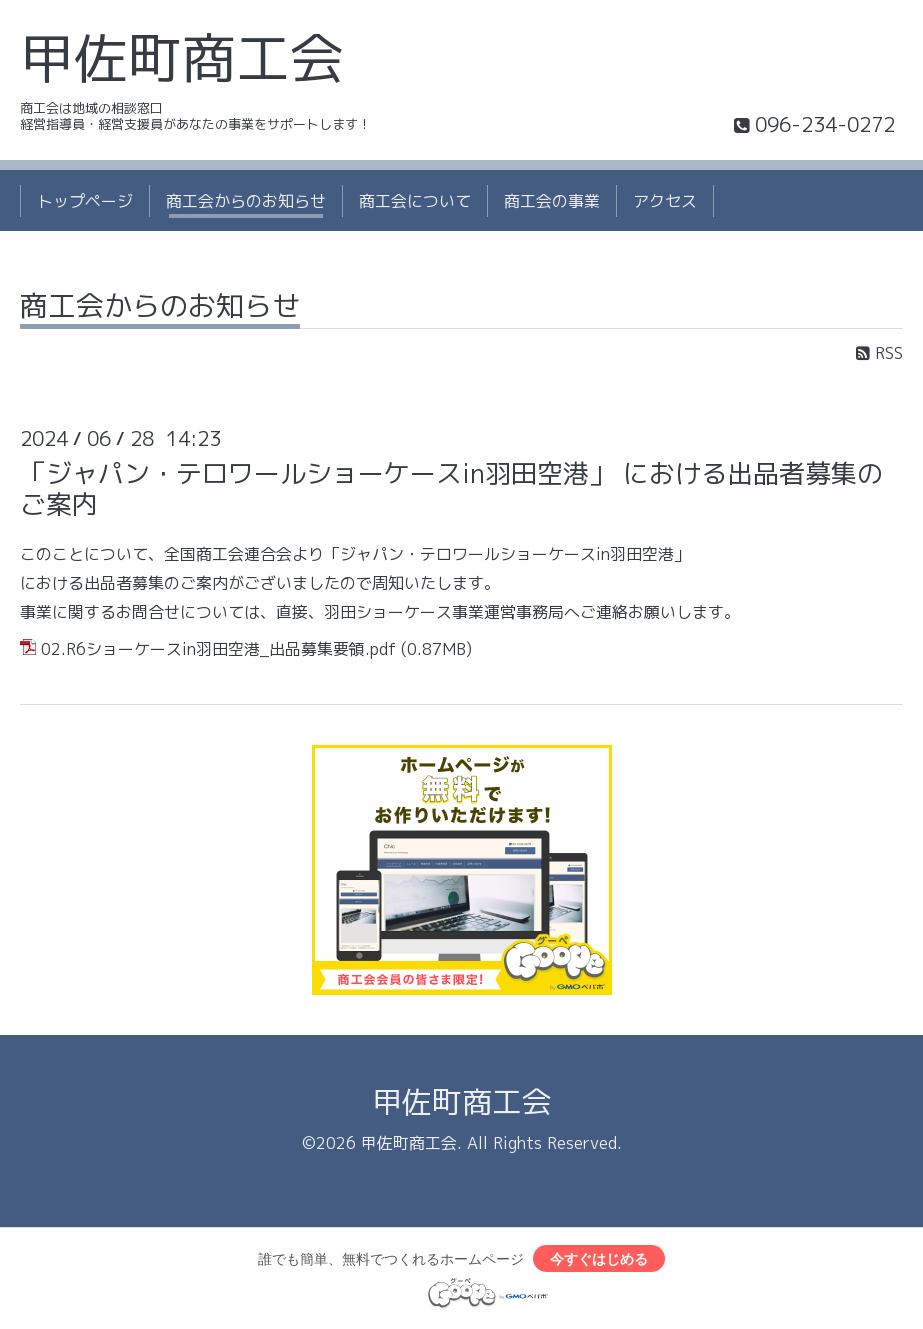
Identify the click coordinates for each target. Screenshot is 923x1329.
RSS (879, 353)
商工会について (415, 201)
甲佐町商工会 (182, 57)
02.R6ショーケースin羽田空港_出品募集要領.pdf (218, 649)
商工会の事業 (552, 201)
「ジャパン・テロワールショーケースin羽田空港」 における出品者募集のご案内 (451, 488)
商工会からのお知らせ (246, 201)
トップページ (85, 201)
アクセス (665, 201)
